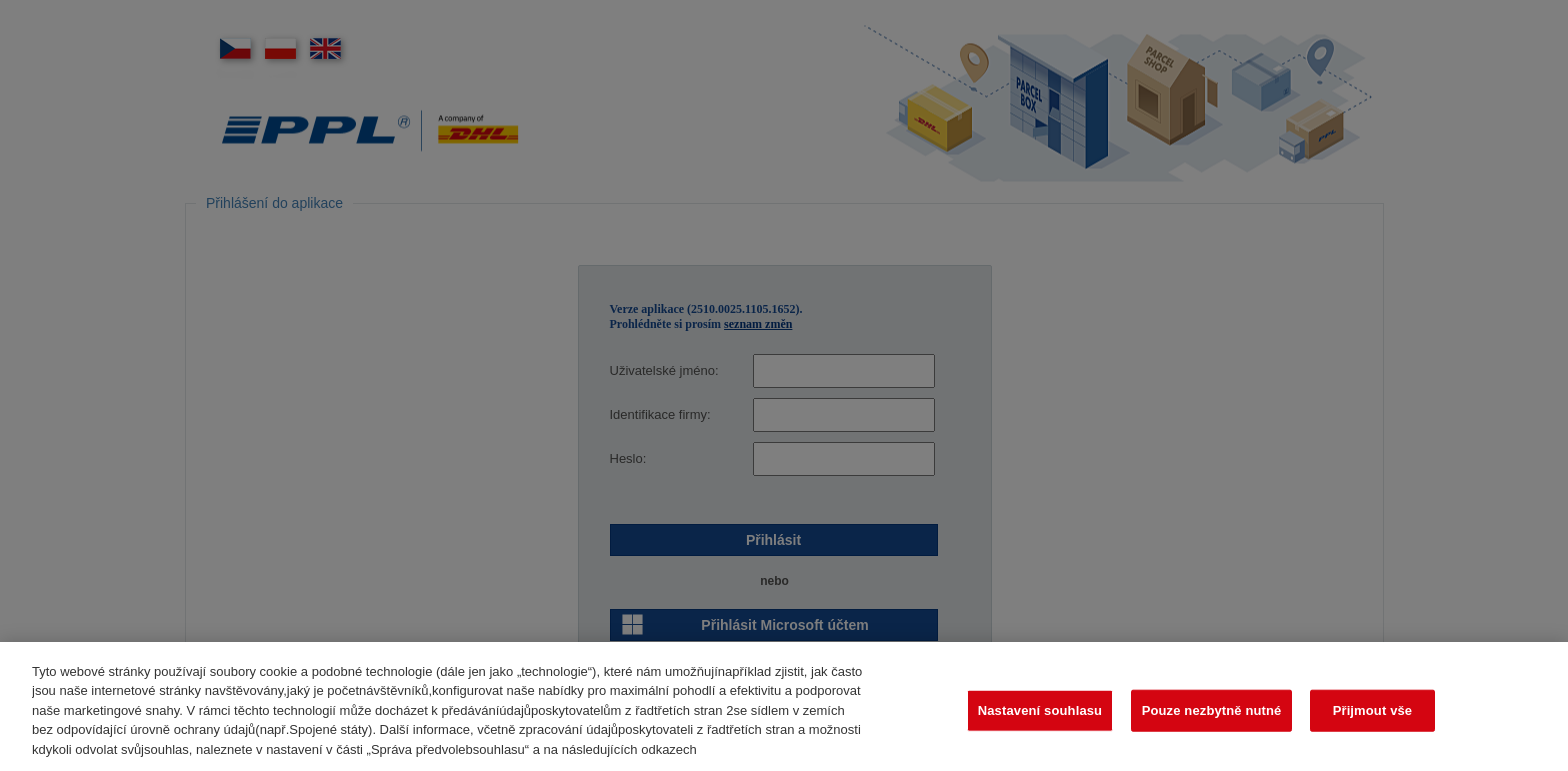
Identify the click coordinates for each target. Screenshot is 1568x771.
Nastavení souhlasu (1040, 717)
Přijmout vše (1373, 717)
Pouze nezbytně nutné (1212, 717)
